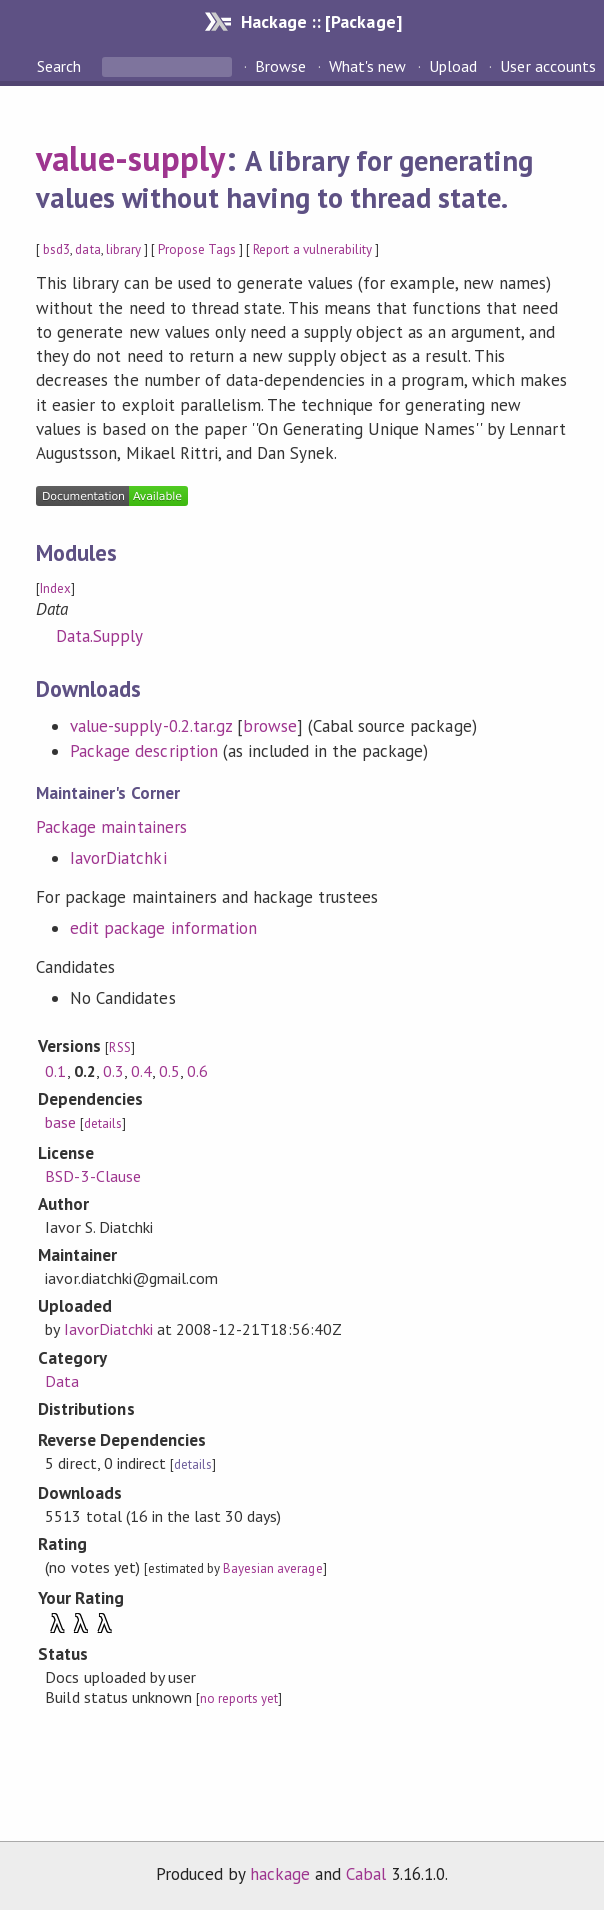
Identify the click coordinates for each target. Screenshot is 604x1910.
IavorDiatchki (118, 858)
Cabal (366, 1874)
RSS (119, 1047)
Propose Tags (197, 249)
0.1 (55, 1071)
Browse (280, 66)
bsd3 (56, 249)
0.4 (141, 1071)
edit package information (163, 928)
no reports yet (239, 1698)
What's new (367, 66)
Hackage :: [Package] (321, 21)
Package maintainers (111, 827)
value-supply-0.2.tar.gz (151, 726)
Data (62, 1381)
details (103, 1123)
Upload (453, 66)
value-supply (130, 158)
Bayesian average (272, 1568)
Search (61, 66)
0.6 (197, 1071)
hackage (280, 1874)
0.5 (169, 1071)
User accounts (547, 66)
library (123, 249)
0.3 (113, 1071)
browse (270, 726)
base (60, 1122)
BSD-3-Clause (92, 1176)
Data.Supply (99, 636)
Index (55, 588)
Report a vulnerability (312, 249)
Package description (143, 751)
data (87, 249)
